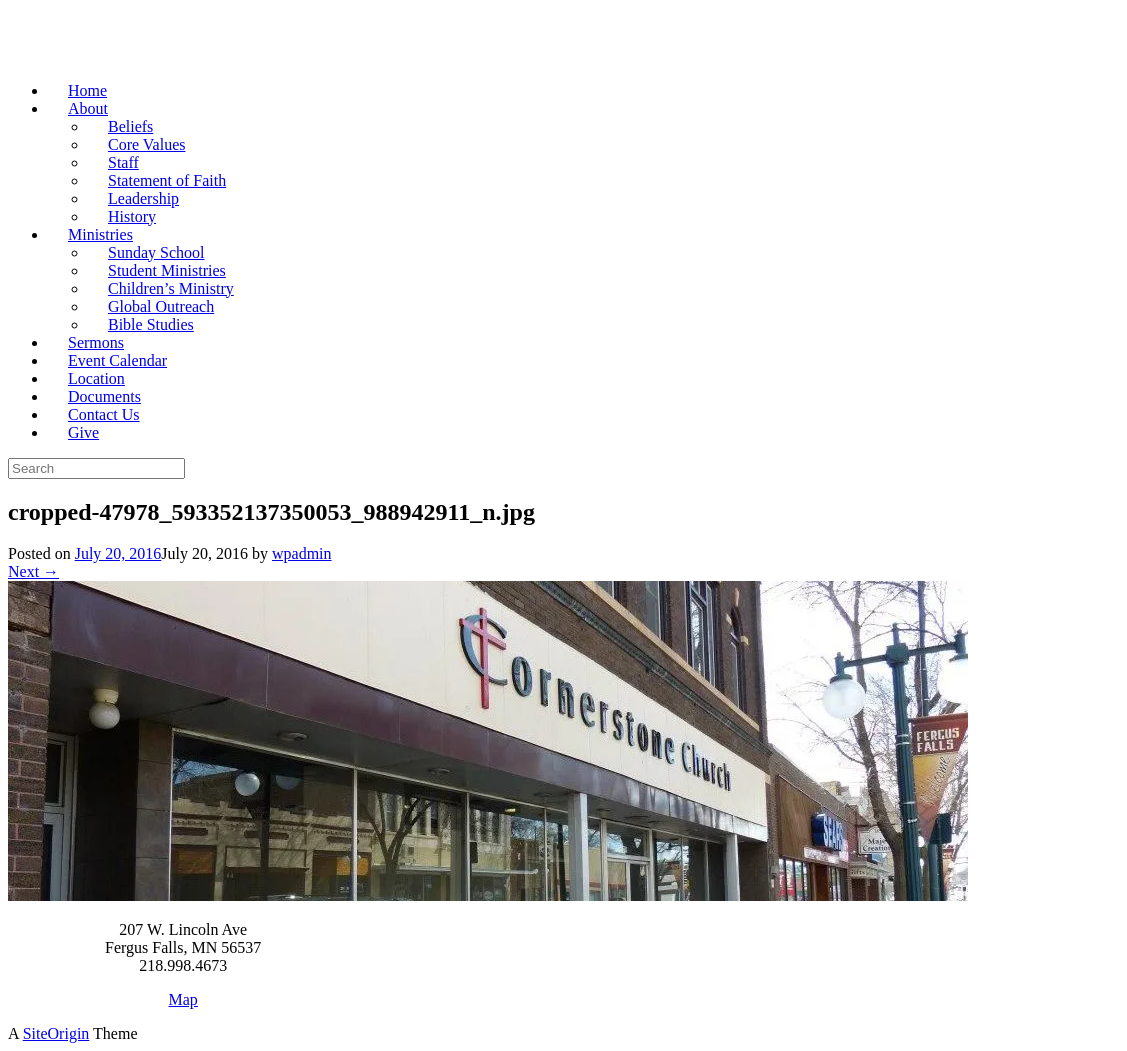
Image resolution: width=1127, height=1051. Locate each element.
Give (83, 432)
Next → (33, 571)
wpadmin (302, 553)
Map (183, 999)
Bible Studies (151, 324)
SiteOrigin (56, 1033)
